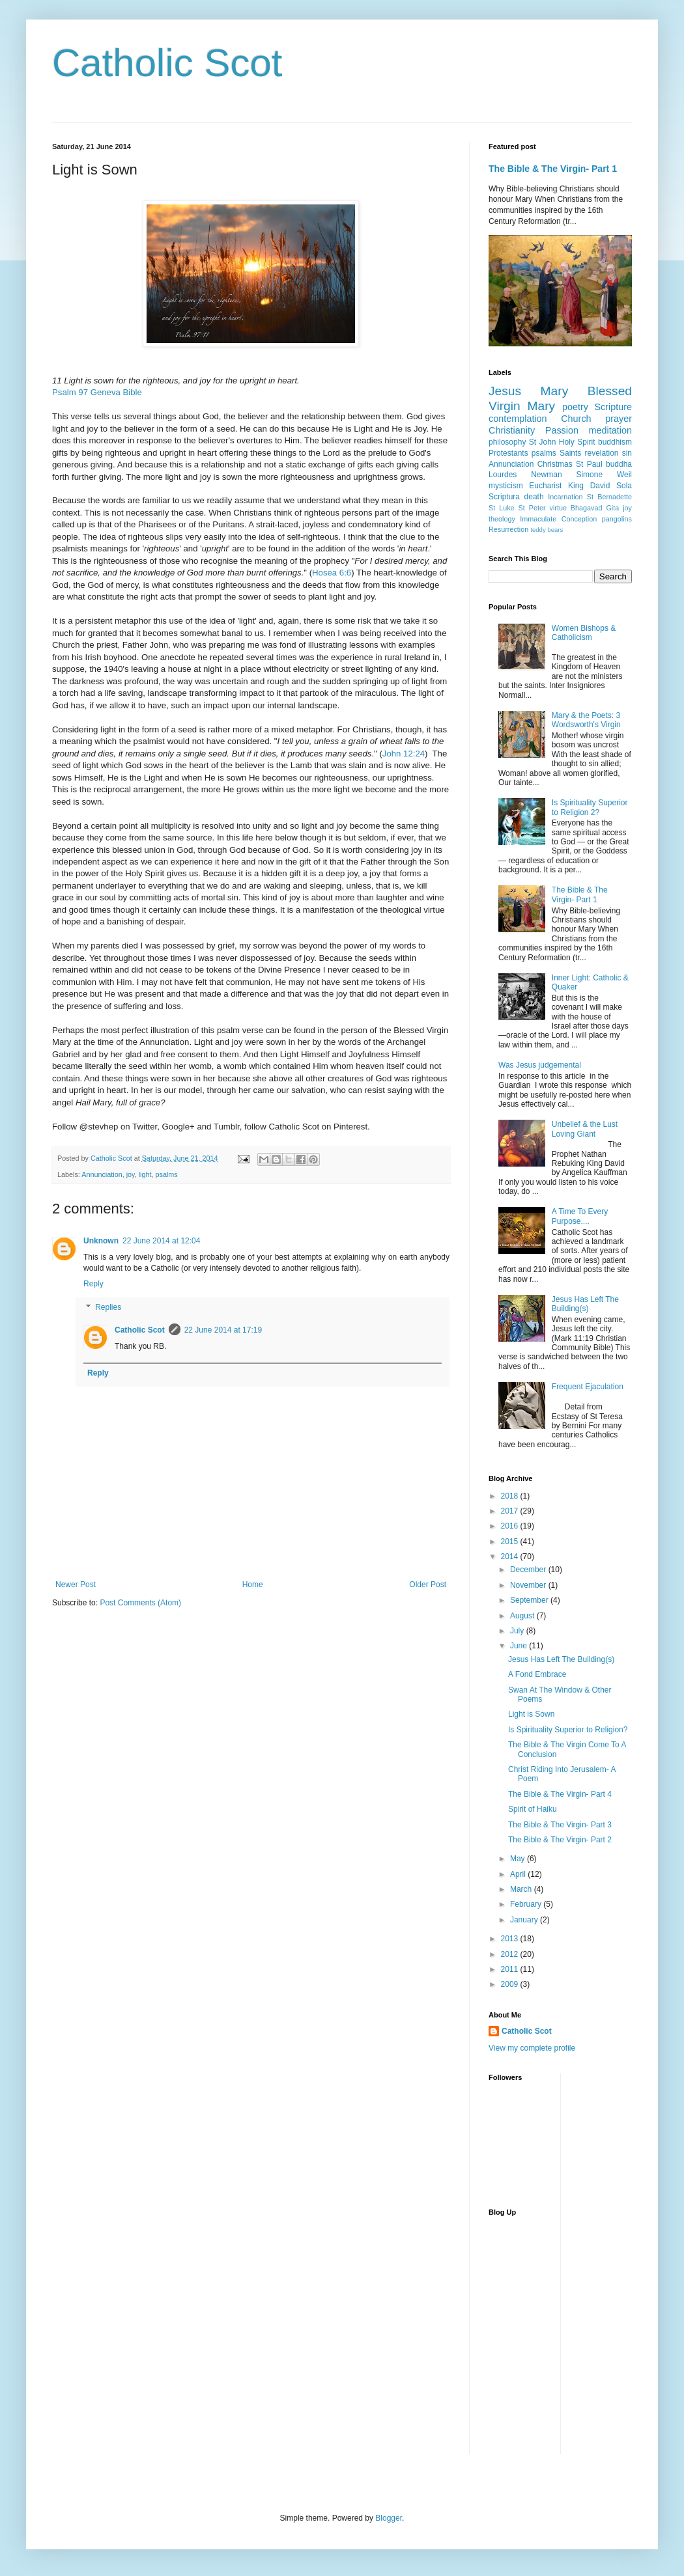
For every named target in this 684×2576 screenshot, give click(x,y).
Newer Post (75, 1584)
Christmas (555, 464)
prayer (618, 418)
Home (252, 1584)
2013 (510, 1938)
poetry (575, 407)
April (519, 1874)
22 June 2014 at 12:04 (161, 1240)
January (525, 1919)
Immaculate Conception (558, 519)
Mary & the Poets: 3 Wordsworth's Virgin (586, 720)
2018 (510, 1496)
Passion (561, 430)
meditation (610, 430)
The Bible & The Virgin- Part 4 (560, 1794)
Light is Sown (531, 1714)
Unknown (101, 1240)
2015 (510, 1541)
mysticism (506, 485)
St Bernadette (609, 497)
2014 (510, 1556)
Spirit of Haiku (532, 1809)
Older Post (427, 1584)
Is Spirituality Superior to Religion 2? (590, 807)
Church (576, 418)
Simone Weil (604, 474)
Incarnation (565, 497)
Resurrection (508, 529)
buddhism (615, 442)
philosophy (507, 442)
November (529, 1585)
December (529, 1569)
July (518, 1630)
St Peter (532, 508)
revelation (602, 453)
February (526, 1904)
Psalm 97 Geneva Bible (97, 392)
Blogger (388, 2518)
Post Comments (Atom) (140, 1602)
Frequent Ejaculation (587, 1386)
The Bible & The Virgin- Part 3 (560, 1824)
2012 (510, 1954)
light (145, 1174)
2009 (510, 1984)
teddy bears (546, 529)
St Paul (589, 464)
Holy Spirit (577, 442)
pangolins (617, 519)
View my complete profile (532, 2048)
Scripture (613, 407)
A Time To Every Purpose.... (580, 1216)
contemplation (518, 418)
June (519, 1645)
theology (502, 519)
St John (542, 442)
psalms (167, 1174)
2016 (510, 1525)
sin (627, 453)
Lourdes (503, 474)
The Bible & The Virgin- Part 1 (553, 168)
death (534, 496)
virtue (557, 508)
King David (589, 485)
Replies (108, 1307)
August (523, 1615)
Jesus (505, 391)
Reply (93, 1283)
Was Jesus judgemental (539, 1065)
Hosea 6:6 (331, 572)
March (522, 1889)
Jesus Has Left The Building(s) (585, 1304)
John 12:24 (403, 753)
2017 (510, 1511)
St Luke (502, 508)
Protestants (508, 453)
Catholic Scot (167, 63)
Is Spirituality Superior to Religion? (567, 1729)
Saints (570, 453)
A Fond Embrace (537, 1674)
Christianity (512, 430)
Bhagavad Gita (595, 508)
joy (130, 1174)
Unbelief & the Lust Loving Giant (585, 1129)
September (530, 1600)
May (518, 1858)
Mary (555, 391)
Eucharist (545, 485)
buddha (619, 464)
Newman (546, 474)
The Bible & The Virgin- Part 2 (560, 1839)
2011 (510, 1969)
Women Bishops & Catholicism (584, 633)
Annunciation (101, 1174)
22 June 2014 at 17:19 (223, 1330)
